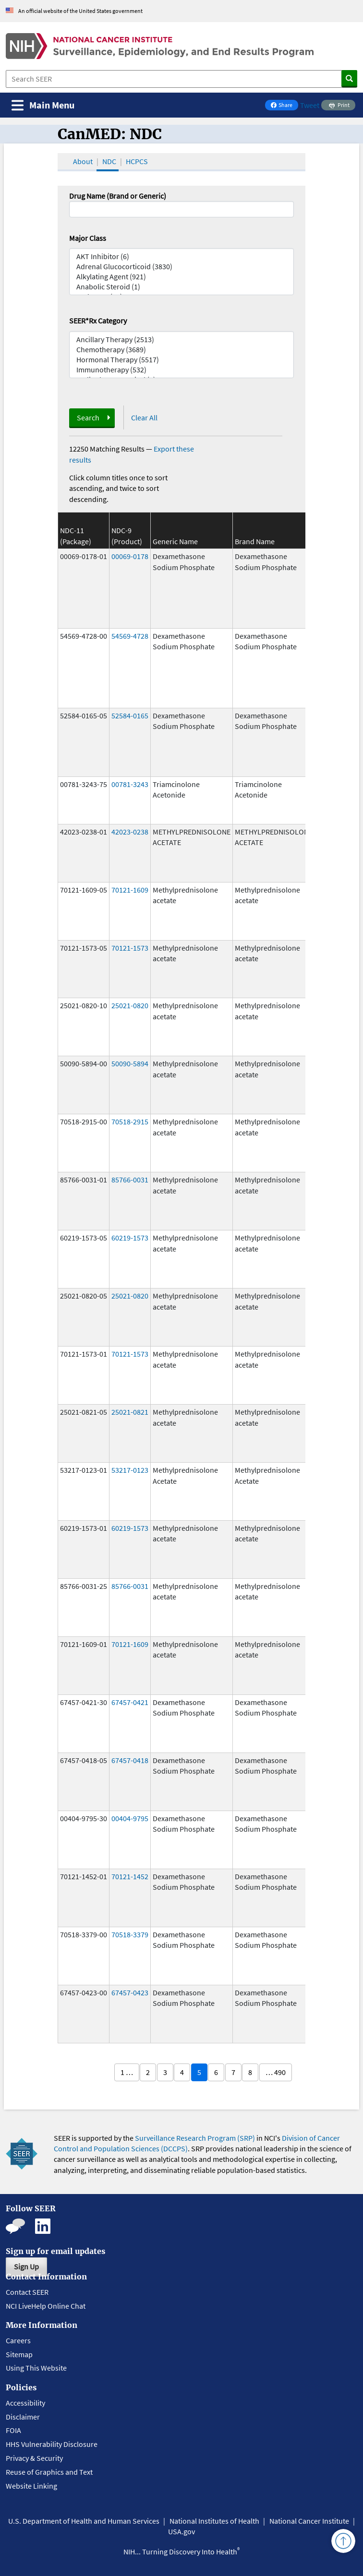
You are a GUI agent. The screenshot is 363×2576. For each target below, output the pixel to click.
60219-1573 (129, 1237)
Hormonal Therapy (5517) (181, 360)
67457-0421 (129, 1702)
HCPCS (137, 161)
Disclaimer (23, 2416)
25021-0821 (129, 1412)
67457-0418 (129, 1760)
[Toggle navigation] (43, 105)
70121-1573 (129, 948)
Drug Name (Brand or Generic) (117, 196)
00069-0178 (129, 556)
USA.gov (181, 2531)
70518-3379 (129, 1934)
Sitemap (19, 2354)
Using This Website (36, 2368)
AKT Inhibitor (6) (181, 256)
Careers (18, 2340)
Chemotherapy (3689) (181, 350)
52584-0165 (129, 715)
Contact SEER (27, 2292)
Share (284, 105)
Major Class (87, 238)
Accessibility (25, 2403)
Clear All (144, 417)
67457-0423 (129, 1992)
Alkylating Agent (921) (181, 277)
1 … (127, 2072)
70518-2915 (129, 1121)
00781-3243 (129, 784)
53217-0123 (129, 1470)
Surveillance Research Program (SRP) (195, 2138)
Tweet (309, 105)
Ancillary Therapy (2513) (181, 339)
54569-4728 (129, 636)
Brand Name (255, 541)
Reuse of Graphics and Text (49, 2472)
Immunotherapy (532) (181, 370)
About (83, 161)
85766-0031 (129, 1179)
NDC (109, 161)
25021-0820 (129, 1005)
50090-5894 (129, 1063)
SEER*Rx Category (98, 320)
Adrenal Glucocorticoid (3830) (181, 267)
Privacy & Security (34, 2458)
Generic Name (175, 541)
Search (88, 417)
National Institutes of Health (214, 2521)
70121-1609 (129, 889)
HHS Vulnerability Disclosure (51, 2444)
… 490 (276, 2072)
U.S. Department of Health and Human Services (83, 2521)
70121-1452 (129, 1876)
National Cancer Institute (309, 2521)
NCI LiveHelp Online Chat (45, 2306)
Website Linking (31, 2486)
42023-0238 (129, 831)
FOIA (13, 2430)
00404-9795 (129, 1818)
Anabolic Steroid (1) (181, 287)
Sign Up (26, 2266)
